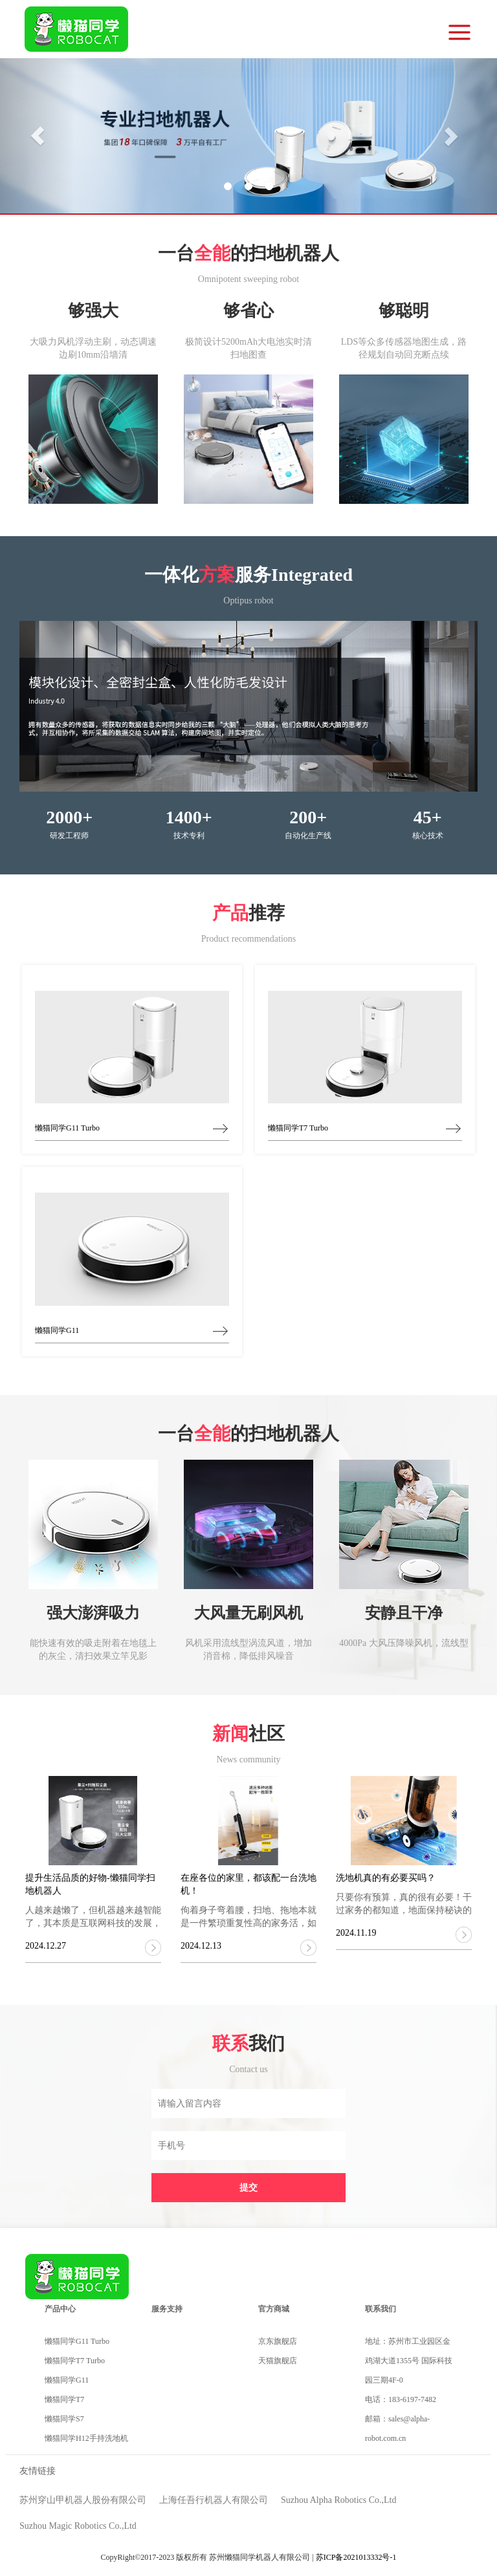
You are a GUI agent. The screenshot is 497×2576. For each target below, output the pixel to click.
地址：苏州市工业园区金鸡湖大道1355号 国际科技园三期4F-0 (408, 2361)
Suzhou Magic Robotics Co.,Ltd (78, 2526)
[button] (37, 135)
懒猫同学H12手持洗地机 (86, 2438)
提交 (248, 2187)
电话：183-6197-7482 (400, 2399)
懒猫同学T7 (64, 2399)
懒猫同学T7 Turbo (75, 2360)
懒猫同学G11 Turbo (77, 2341)
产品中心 (60, 2308)
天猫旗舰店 (277, 2360)
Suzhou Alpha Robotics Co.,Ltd (339, 2500)
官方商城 (273, 2308)
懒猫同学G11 (67, 2380)
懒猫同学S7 (64, 2418)
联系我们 (380, 2308)
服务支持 (166, 2308)
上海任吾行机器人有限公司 (213, 2500)
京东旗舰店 (277, 2341)
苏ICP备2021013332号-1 (356, 2557)
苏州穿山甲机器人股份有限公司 (82, 2500)
